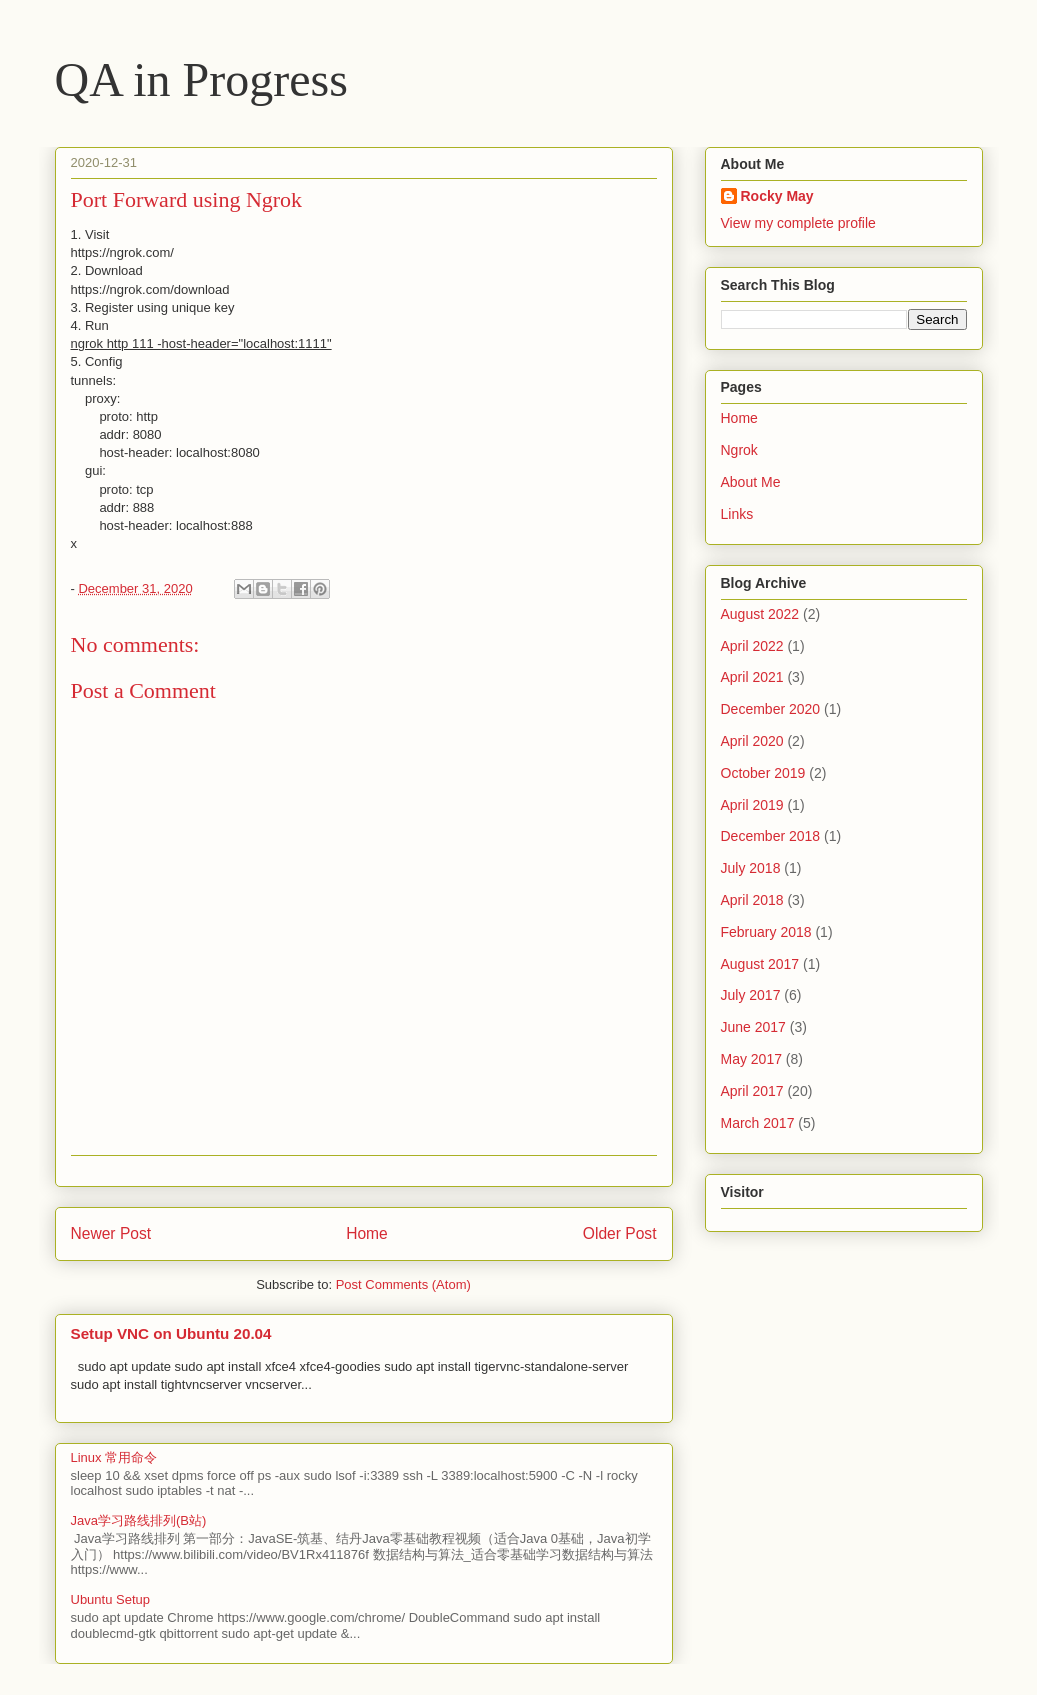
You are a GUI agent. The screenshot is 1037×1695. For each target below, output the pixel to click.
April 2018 (752, 900)
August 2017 (760, 964)
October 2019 (763, 773)
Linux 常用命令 (114, 1457)
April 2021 (752, 677)
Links (737, 514)
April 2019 (752, 805)
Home (367, 1233)
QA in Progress (201, 79)
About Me (751, 482)
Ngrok (739, 450)
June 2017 (753, 1027)
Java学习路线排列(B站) (139, 1520)
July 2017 (751, 995)
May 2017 (751, 1059)
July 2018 (751, 868)
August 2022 (760, 614)
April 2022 (752, 646)
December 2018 (771, 836)
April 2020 (752, 741)
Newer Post (111, 1233)
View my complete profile (798, 223)
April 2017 (752, 1091)
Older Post (620, 1233)
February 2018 (766, 932)
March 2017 (758, 1123)
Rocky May (777, 196)
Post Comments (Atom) (403, 1284)
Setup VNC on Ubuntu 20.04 (171, 1333)
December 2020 (771, 709)
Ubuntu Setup (111, 1599)
